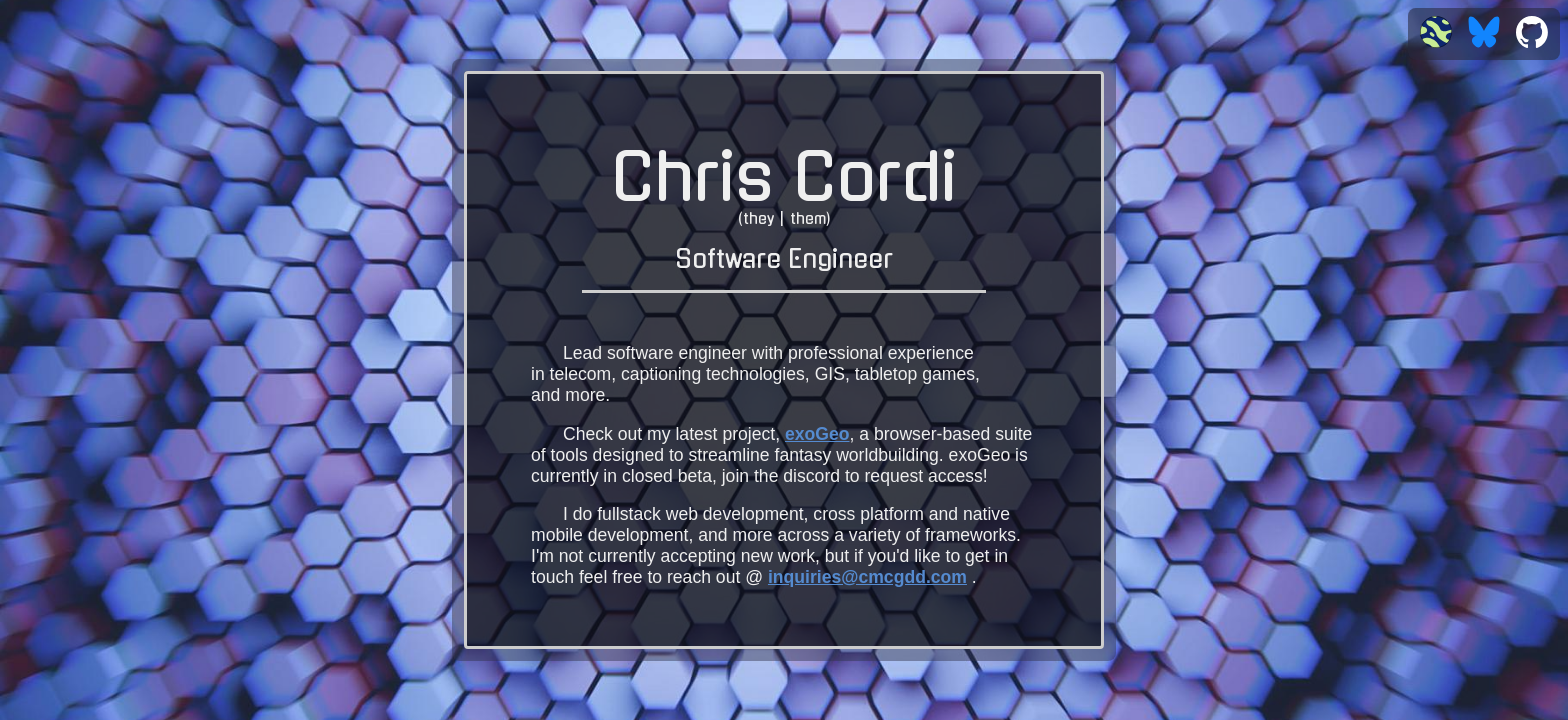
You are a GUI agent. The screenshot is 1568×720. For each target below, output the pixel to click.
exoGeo (817, 434)
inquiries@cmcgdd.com (867, 577)
